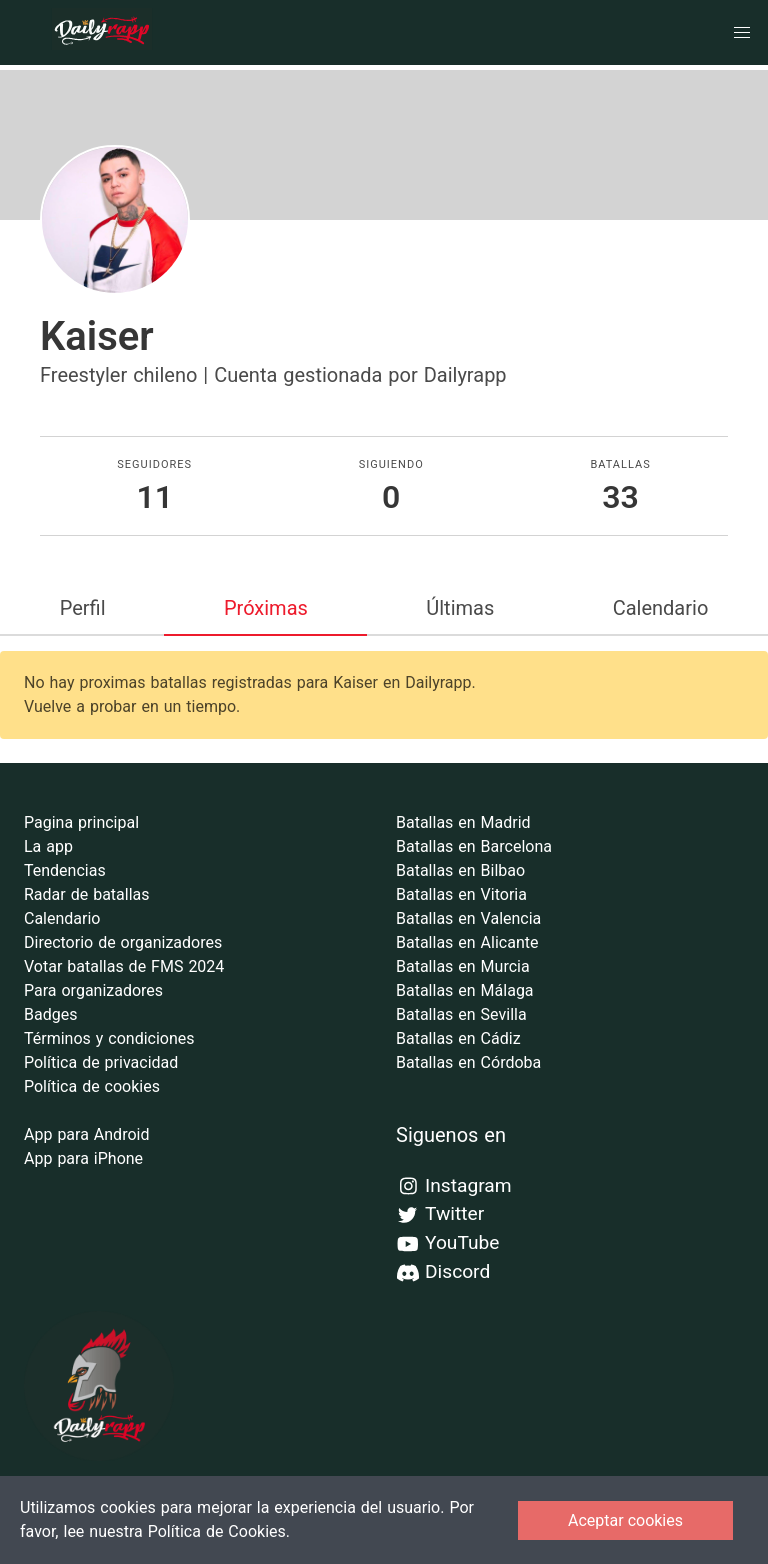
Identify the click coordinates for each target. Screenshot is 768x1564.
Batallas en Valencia (468, 918)
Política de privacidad (101, 1062)
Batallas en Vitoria (461, 894)
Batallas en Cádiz (458, 1038)
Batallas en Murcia (463, 966)
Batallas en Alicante (467, 942)
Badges (50, 1014)
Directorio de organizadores (123, 942)
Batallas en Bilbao (460, 870)
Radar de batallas (87, 894)
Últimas (460, 608)
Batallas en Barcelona (474, 846)
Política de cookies (92, 1086)
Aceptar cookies (625, 1520)
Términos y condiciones (109, 1038)
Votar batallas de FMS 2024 (124, 966)
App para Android (86, 1134)
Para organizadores (93, 990)
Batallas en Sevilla (461, 1014)
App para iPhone (83, 1158)
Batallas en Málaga (465, 990)
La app (48, 846)
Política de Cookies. (219, 1531)
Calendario (661, 608)
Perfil (83, 608)
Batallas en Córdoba (468, 1062)
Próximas (266, 608)
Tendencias (65, 870)
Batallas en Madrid (463, 822)
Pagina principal (81, 822)
